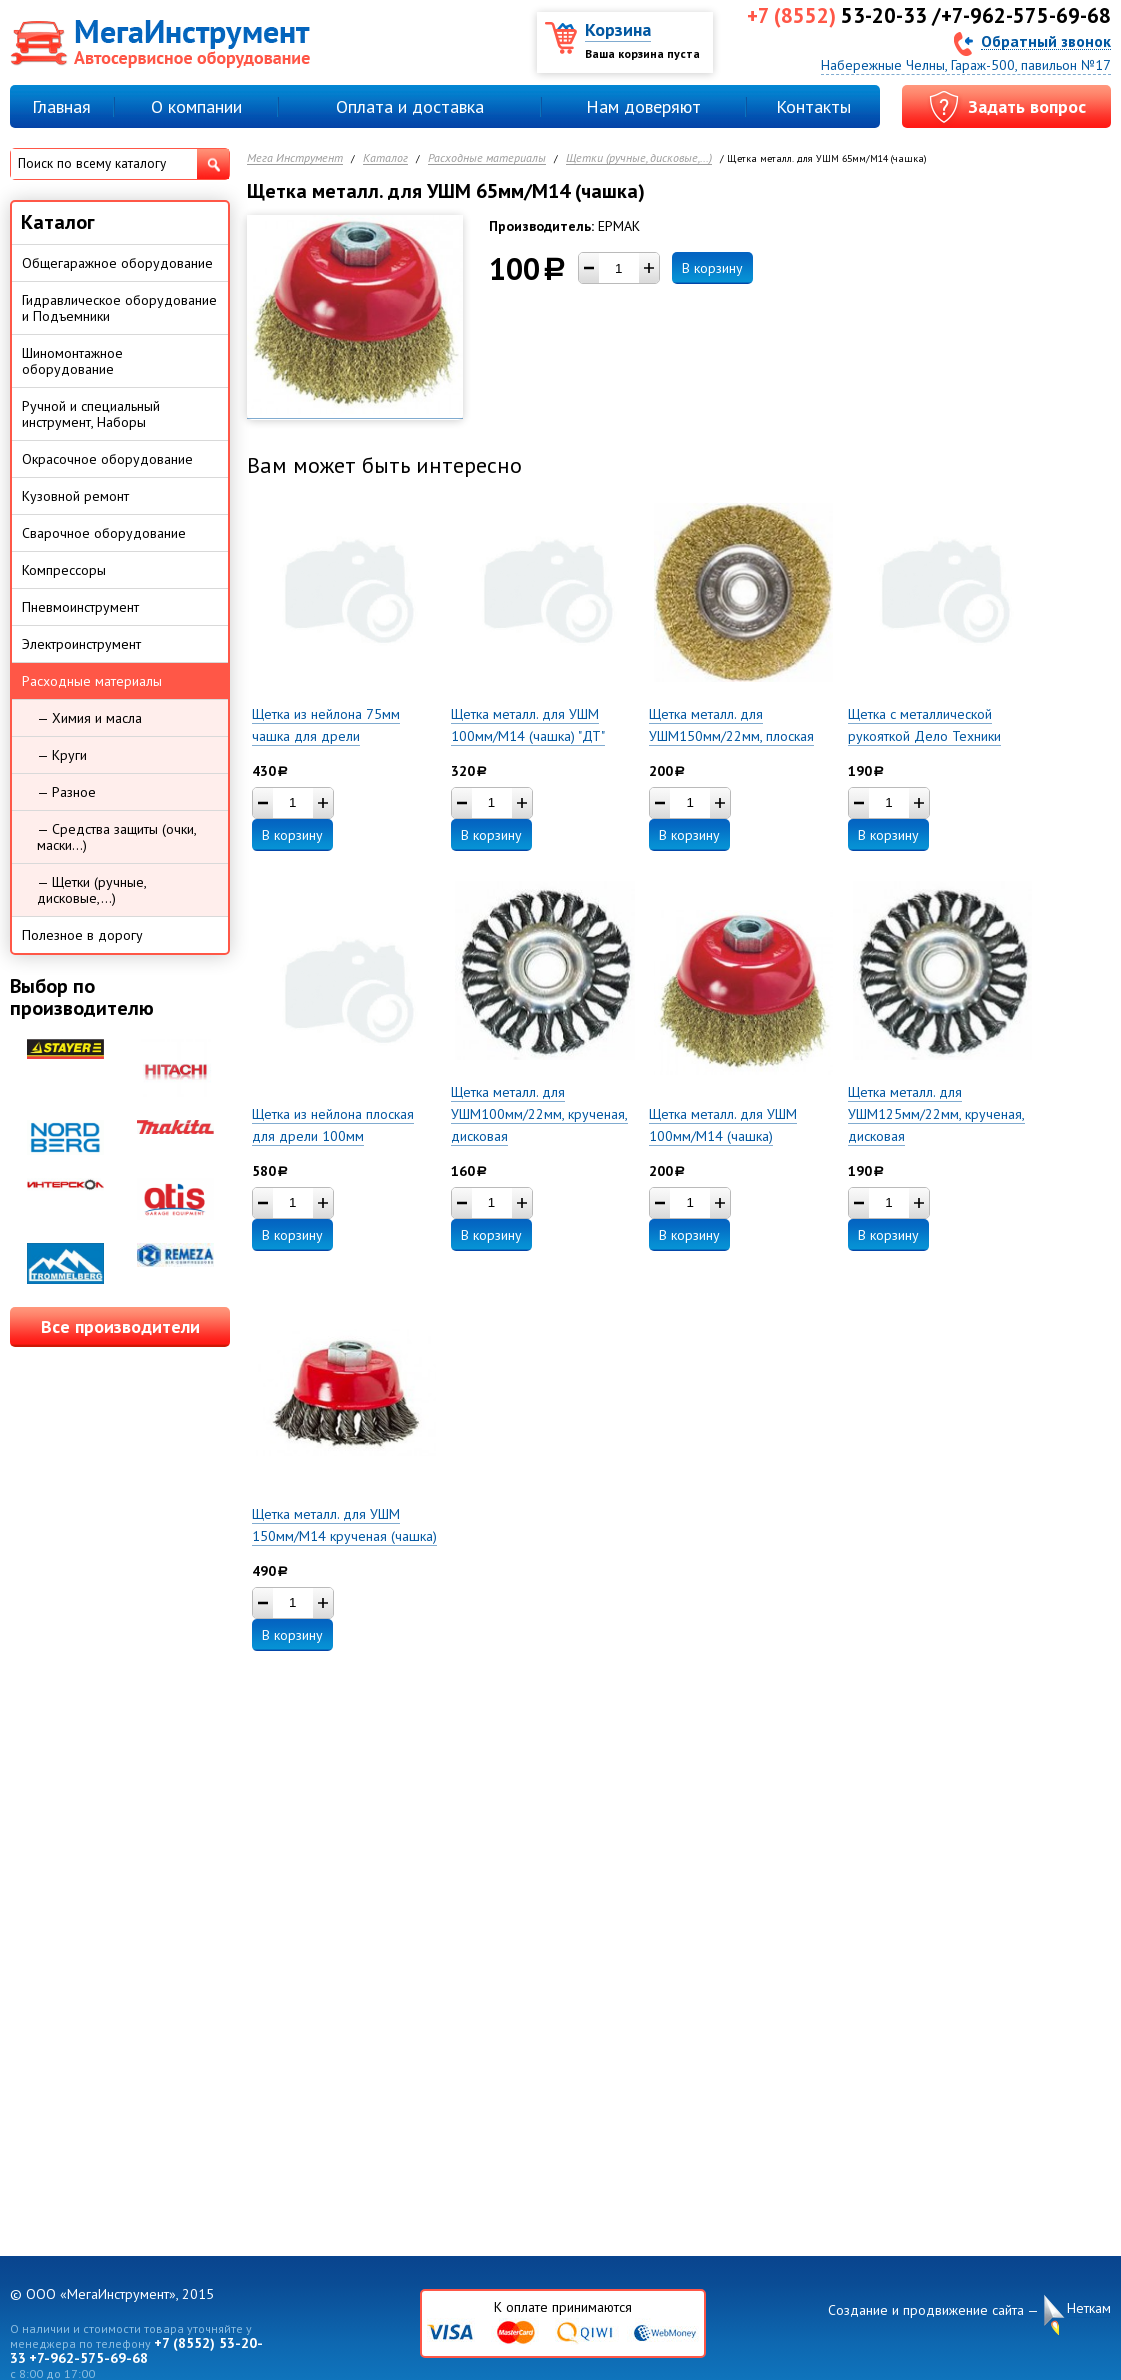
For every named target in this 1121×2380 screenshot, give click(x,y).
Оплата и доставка (410, 106)
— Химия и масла (89, 718)
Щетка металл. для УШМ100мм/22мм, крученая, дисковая (539, 1114)
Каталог (385, 158)
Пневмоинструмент (80, 607)
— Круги (62, 755)
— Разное (66, 792)
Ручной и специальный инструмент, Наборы (91, 414)
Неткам (1089, 2308)
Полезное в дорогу (82, 935)
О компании (196, 106)
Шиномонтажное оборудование (72, 361)
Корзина (618, 29)
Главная (61, 106)
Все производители (120, 1326)
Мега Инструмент (295, 158)
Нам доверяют (643, 106)
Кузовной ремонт (75, 496)
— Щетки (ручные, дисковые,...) (92, 890)
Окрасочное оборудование (107, 459)
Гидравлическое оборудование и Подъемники (119, 308)
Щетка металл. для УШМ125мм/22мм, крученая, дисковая (936, 1114)
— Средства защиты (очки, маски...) (117, 837)
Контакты (813, 106)
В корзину (712, 268)
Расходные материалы (487, 158)
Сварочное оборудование (104, 533)
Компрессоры (64, 570)
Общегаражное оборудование (117, 263)
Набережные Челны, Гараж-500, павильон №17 (966, 65)
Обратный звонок (1046, 40)
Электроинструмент (81, 644)
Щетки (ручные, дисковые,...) (639, 158)
